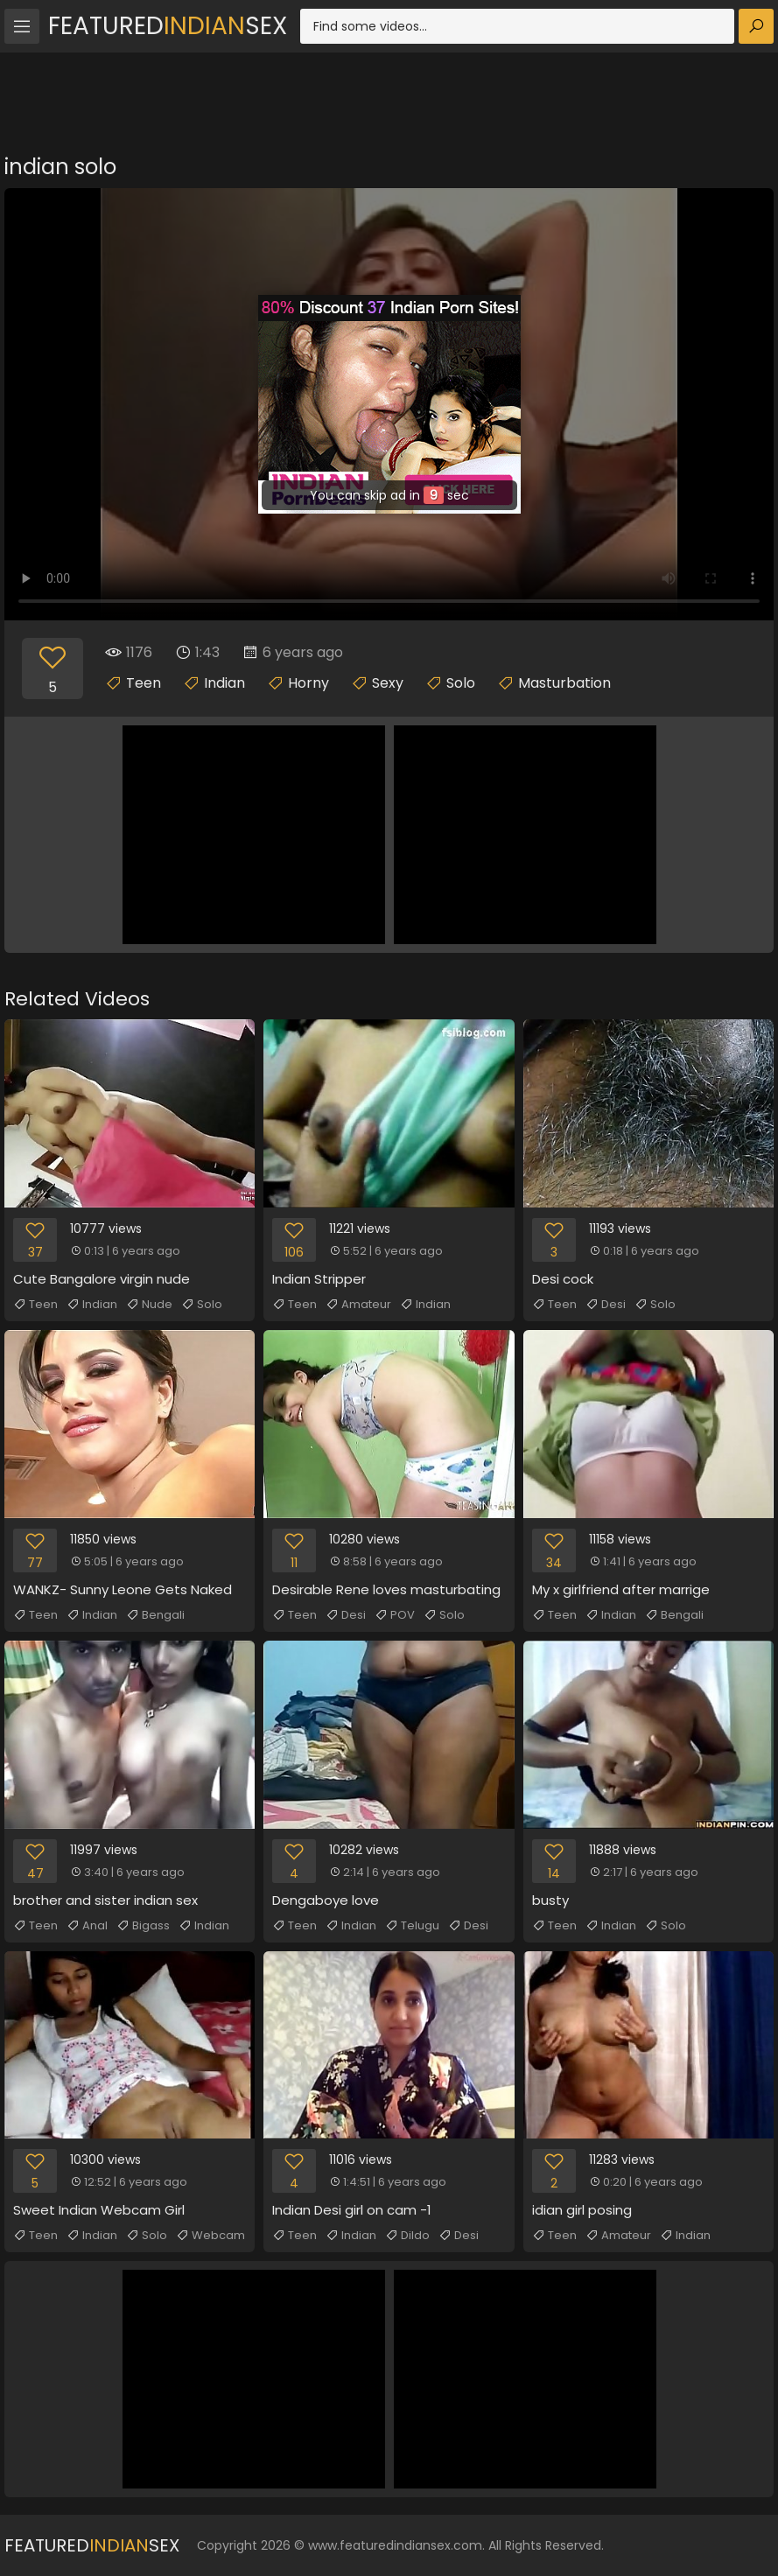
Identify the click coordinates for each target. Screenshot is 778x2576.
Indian (224, 683)
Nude (149, 1304)
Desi (605, 1304)
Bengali (155, 1615)
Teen (143, 683)
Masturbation (564, 683)
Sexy (387, 683)
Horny (308, 683)
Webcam (210, 2235)
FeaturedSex (167, 26)
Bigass (143, 1926)
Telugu (412, 1926)
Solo (460, 683)
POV (395, 1615)
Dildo (407, 2235)
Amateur (358, 1304)
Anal (87, 1926)
